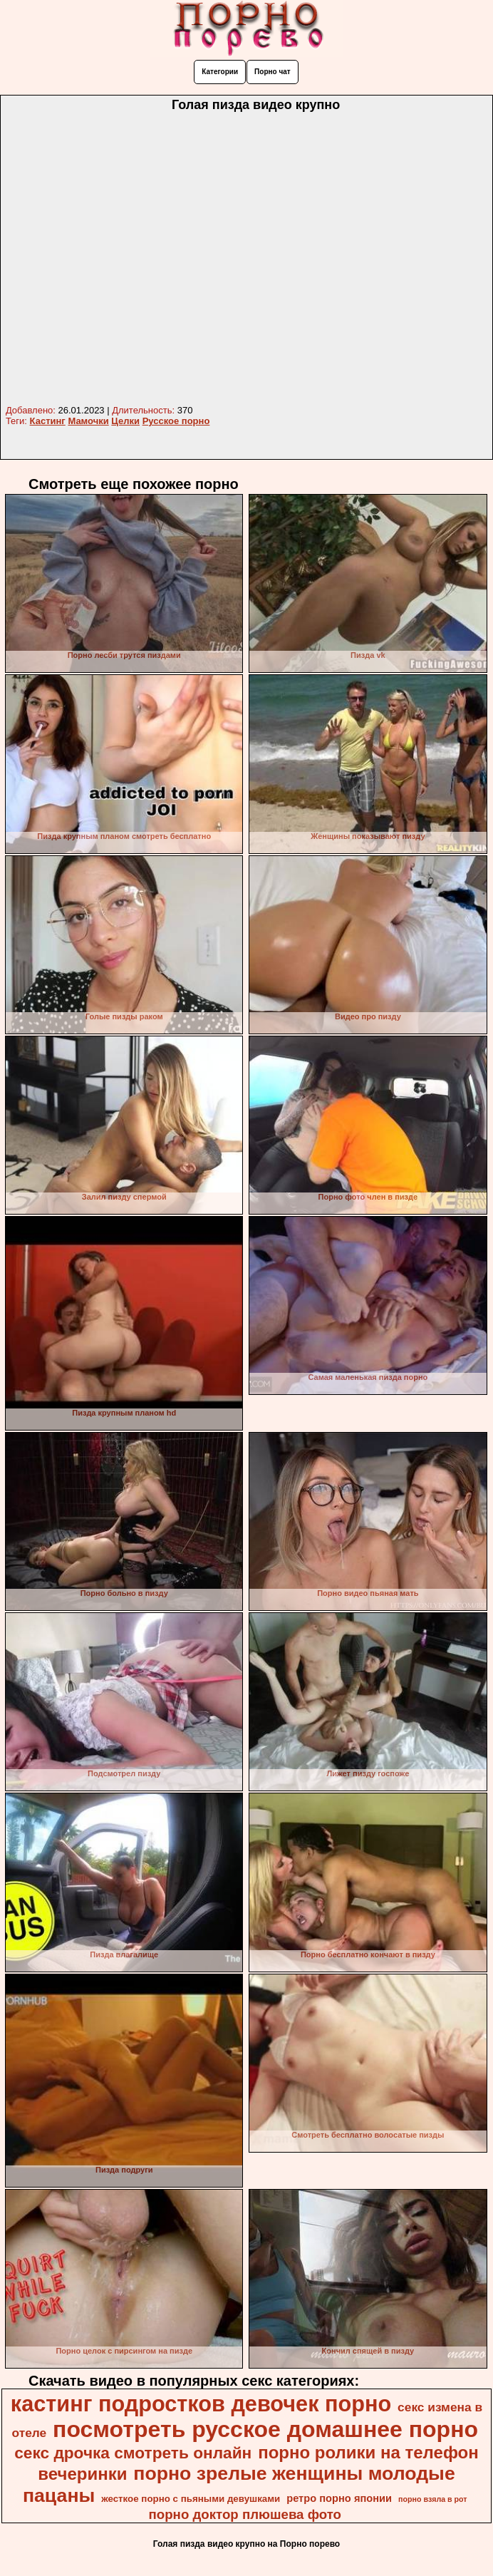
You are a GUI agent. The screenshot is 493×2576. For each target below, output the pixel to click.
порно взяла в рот (432, 2499)
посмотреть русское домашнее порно (265, 2429)
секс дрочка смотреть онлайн (132, 2452)
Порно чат (272, 72)
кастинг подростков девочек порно (201, 2403)
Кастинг (48, 421)
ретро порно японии (339, 2498)
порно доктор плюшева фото (245, 2514)
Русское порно (176, 421)
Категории (220, 72)
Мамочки (88, 421)
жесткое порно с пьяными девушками (190, 2498)
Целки (125, 421)
